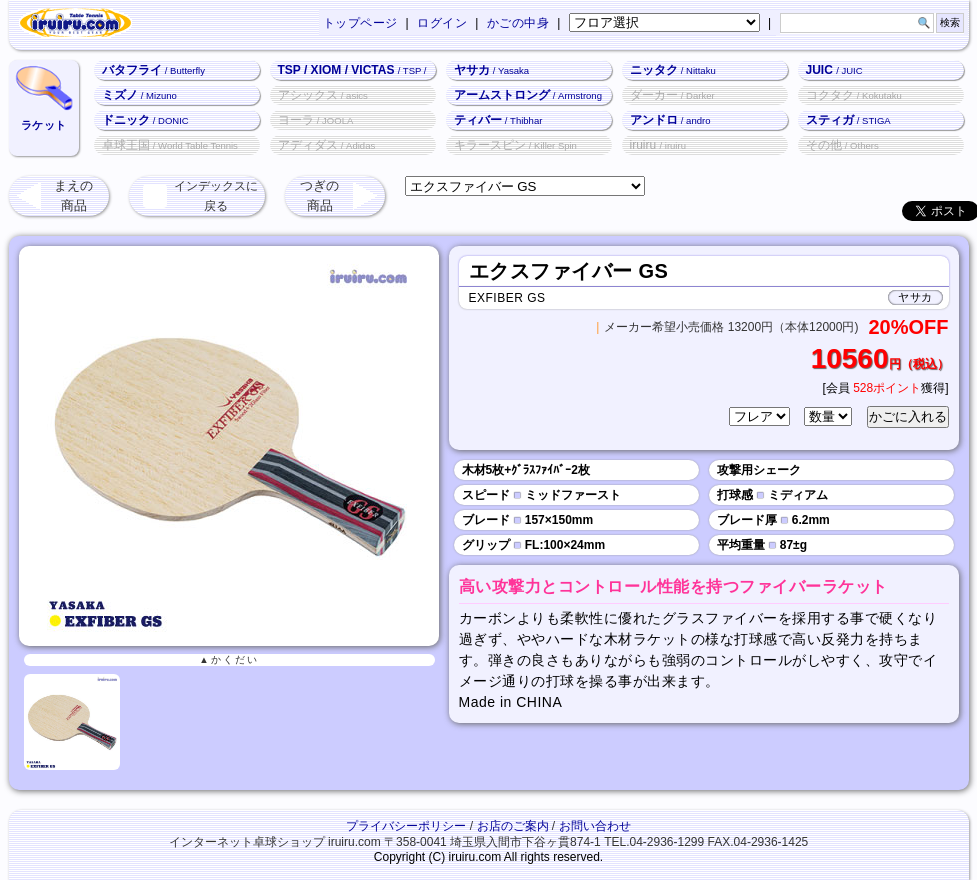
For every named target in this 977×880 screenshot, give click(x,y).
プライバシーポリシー (406, 826)
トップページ (360, 23)
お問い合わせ (595, 826)
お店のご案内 (513, 826)
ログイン (442, 23)
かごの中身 (518, 23)
